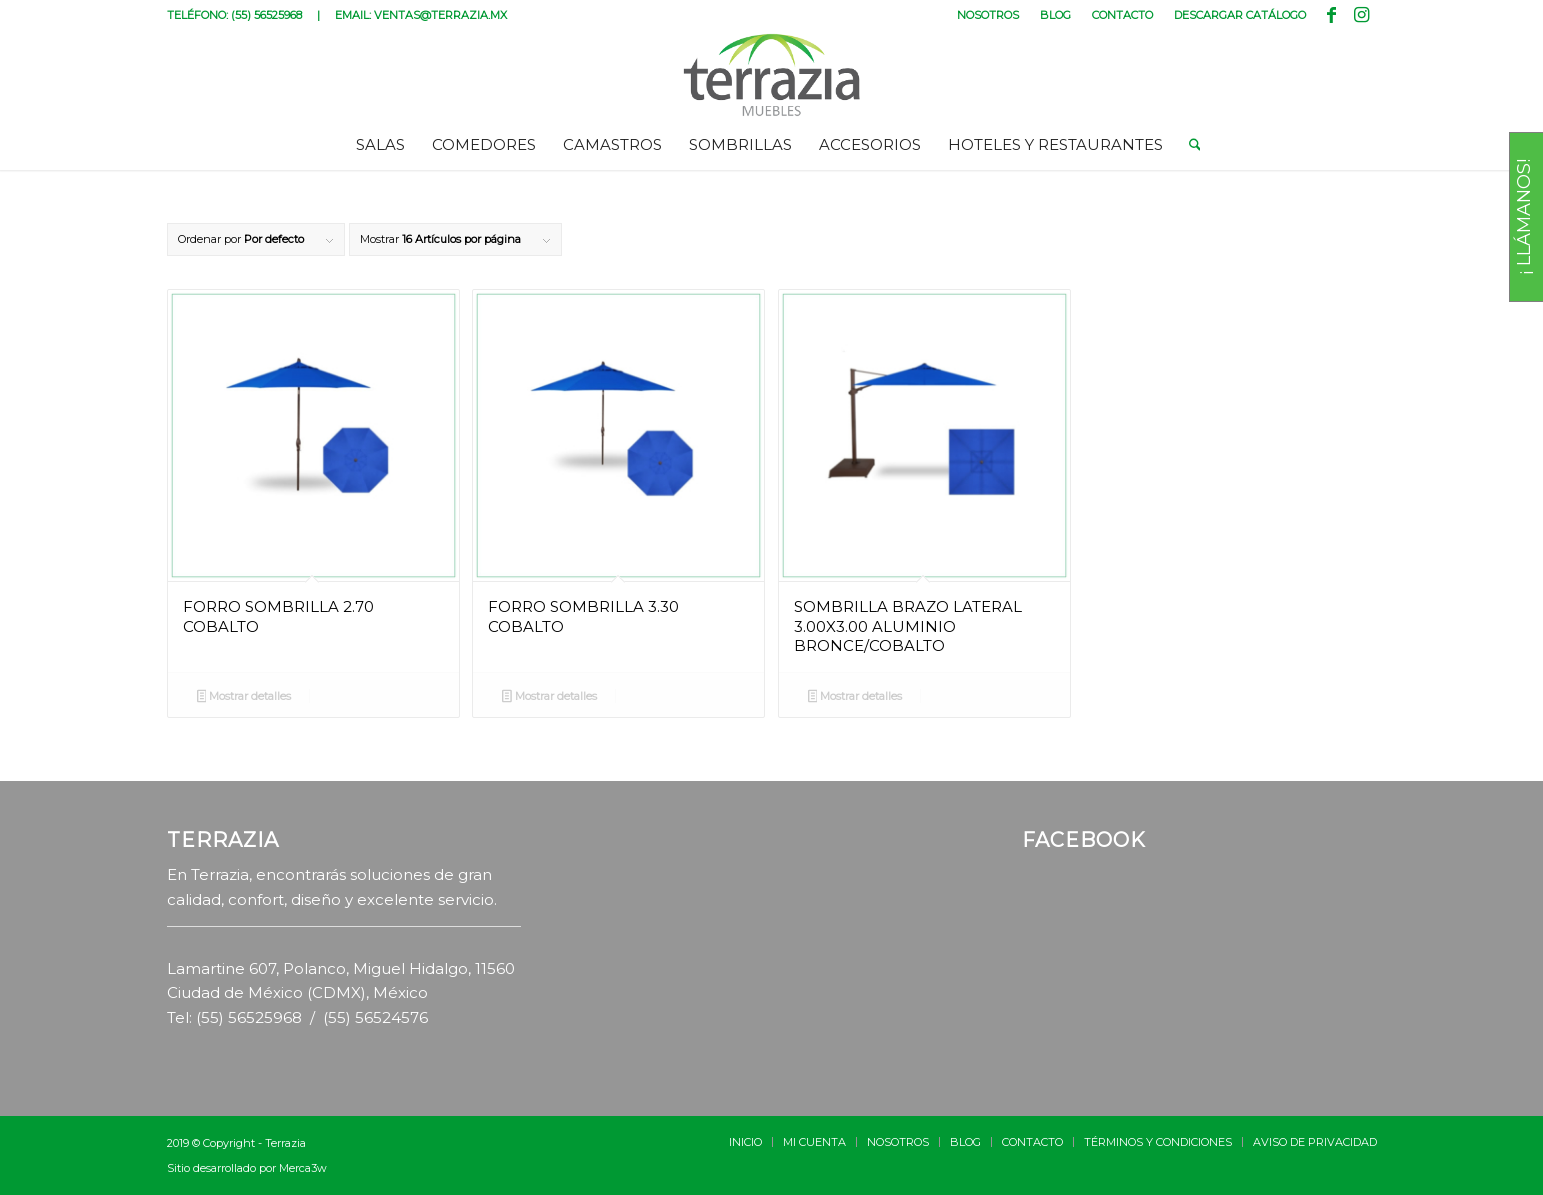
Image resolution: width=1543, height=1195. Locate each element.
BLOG (1055, 15)
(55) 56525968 (266, 15)
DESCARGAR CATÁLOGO (1240, 15)
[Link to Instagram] (1362, 15)
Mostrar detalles (244, 698)
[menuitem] (988, 15)
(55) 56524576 (375, 1017)
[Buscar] (1188, 145)
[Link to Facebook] (1331, 15)
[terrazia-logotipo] (771, 75)
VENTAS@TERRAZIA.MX (440, 15)
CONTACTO (1122, 15)
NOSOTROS (988, 15)
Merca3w (303, 1168)
